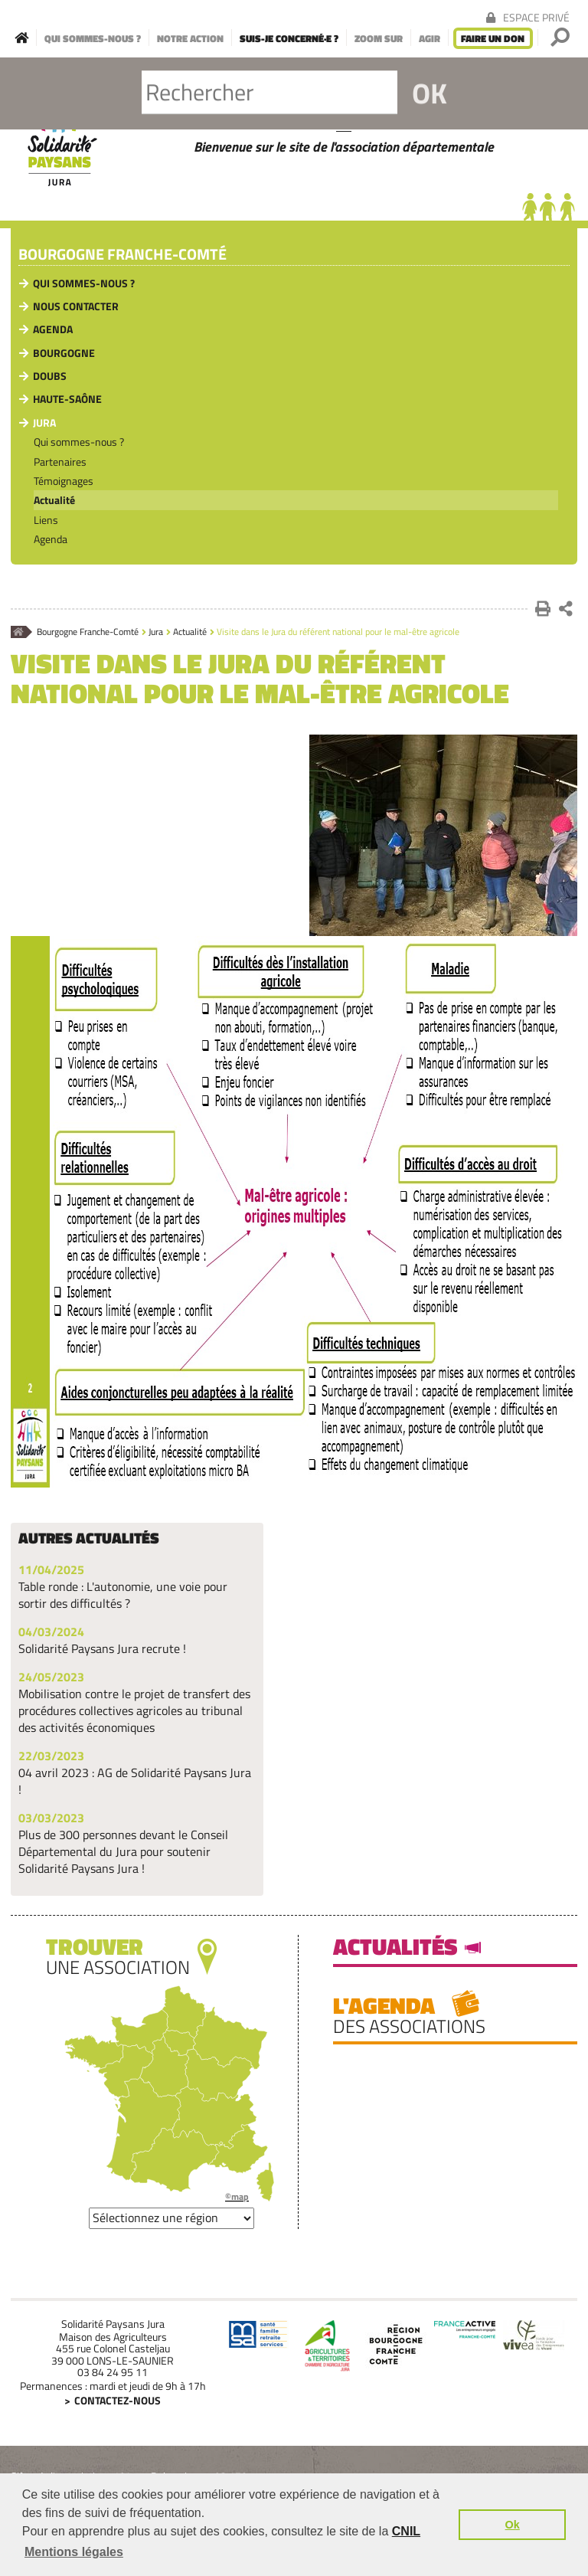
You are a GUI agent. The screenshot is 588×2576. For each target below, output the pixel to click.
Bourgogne (64, 353)
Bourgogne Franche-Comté (122, 255)
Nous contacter (76, 306)
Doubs (50, 376)
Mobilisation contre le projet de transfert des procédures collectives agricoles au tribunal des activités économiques (134, 1710)
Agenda (53, 329)
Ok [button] (512, 2525)
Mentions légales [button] (73, 2551)
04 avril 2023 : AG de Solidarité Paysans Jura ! (134, 1781)
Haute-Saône (67, 399)
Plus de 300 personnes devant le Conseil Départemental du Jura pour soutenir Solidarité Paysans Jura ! (123, 1851)
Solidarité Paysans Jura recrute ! (102, 1648)
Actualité (54, 500)
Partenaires (60, 461)
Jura (44, 422)
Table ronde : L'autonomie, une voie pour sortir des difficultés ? (122, 1595)
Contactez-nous (117, 2400)
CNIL (406, 2531)
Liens (46, 520)
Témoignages (63, 481)
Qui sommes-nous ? (84, 283)
